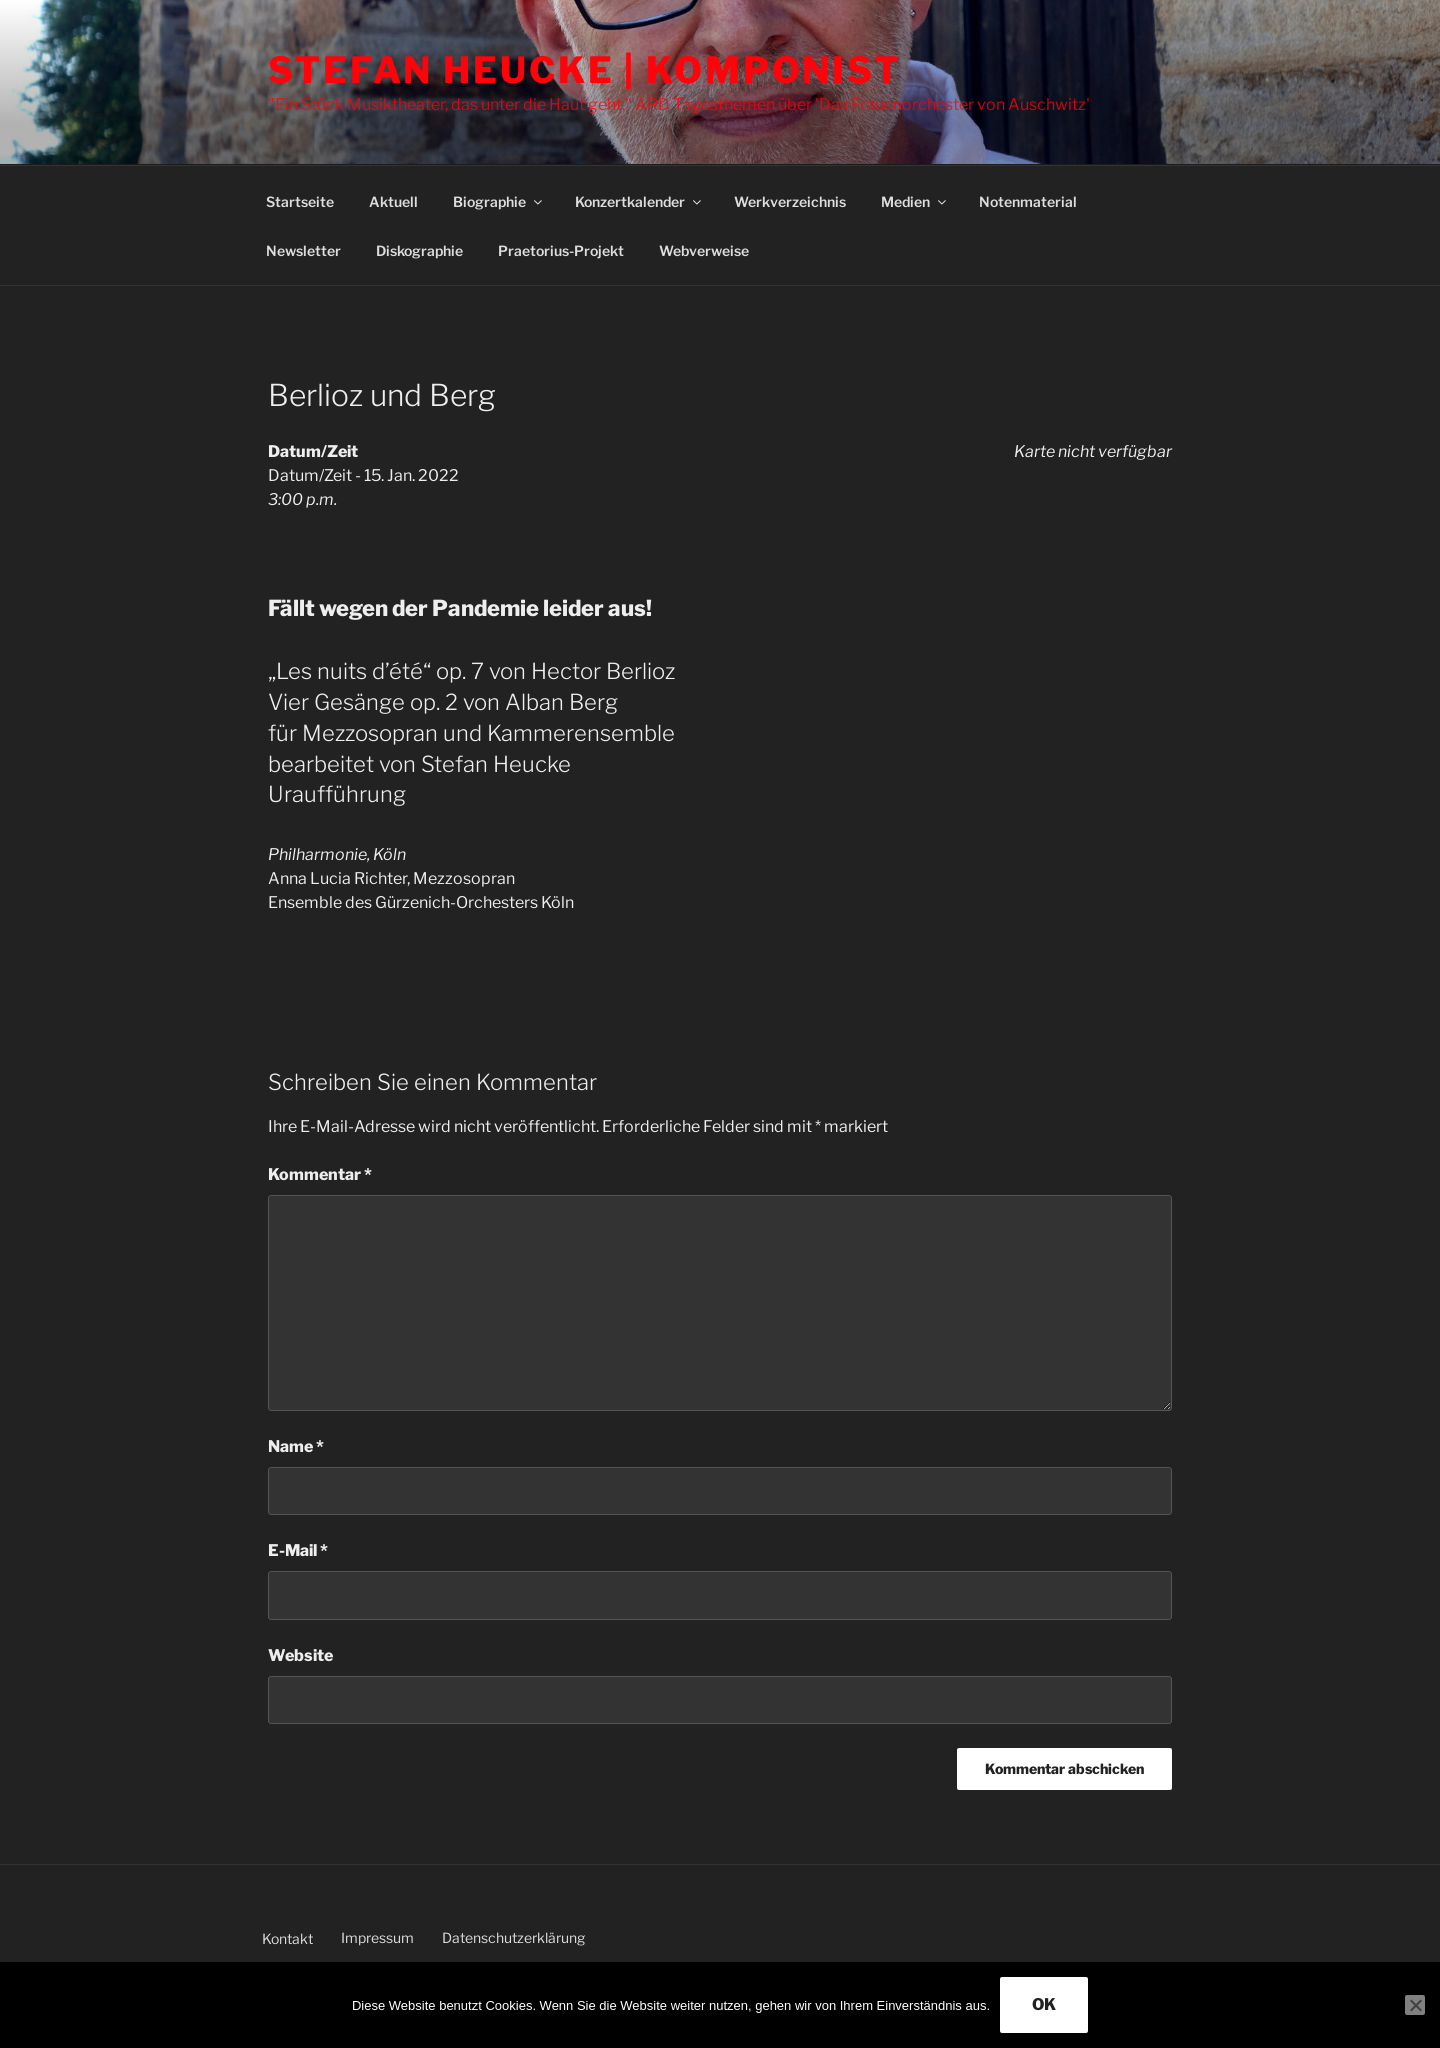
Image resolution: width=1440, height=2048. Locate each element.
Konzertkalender (639, 201)
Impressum (377, 1937)
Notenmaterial (1028, 201)
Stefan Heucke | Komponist (585, 70)
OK (1044, 2004)
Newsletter (303, 250)
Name (296, 1446)
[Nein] (1415, 2005)
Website (300, 1655)
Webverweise (704, 250)
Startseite (300, 201)
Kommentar (320, 1174)
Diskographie (419, 250)
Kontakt (287, 1938)
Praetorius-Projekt (561, 250)
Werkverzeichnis (790, 201)
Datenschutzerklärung (513, 1937)
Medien (915, 201)
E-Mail (298, 1550)
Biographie (499, 201)
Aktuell (393, 201)
